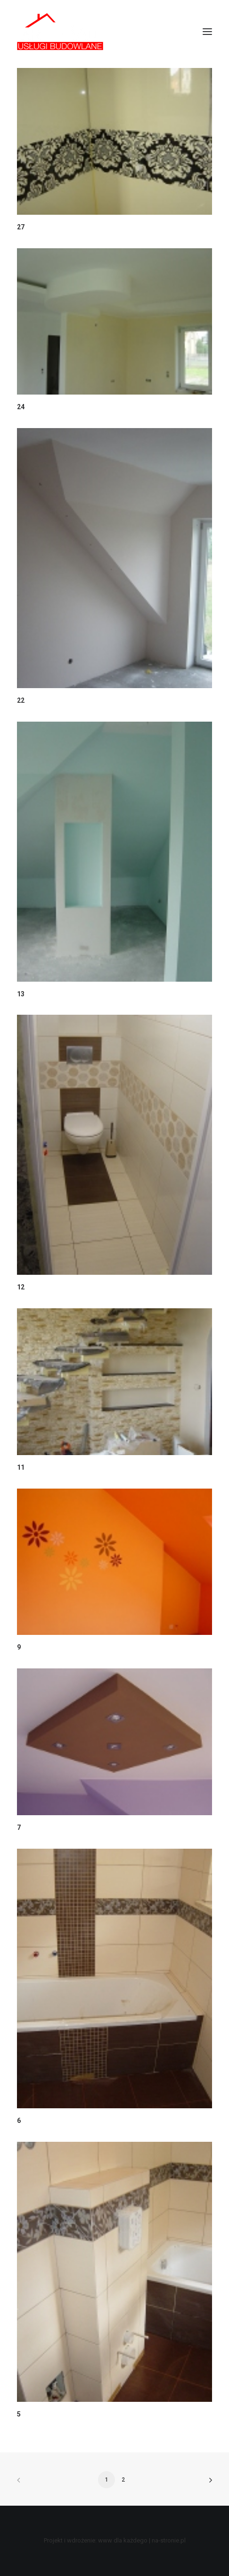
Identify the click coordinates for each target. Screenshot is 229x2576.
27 (21, 227)
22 (21, 700)
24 (21, 407)
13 (21, 994)
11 (21, 1467)
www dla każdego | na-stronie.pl (142, 2540)
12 (21, 1287)
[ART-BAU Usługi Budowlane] (60, 32)
